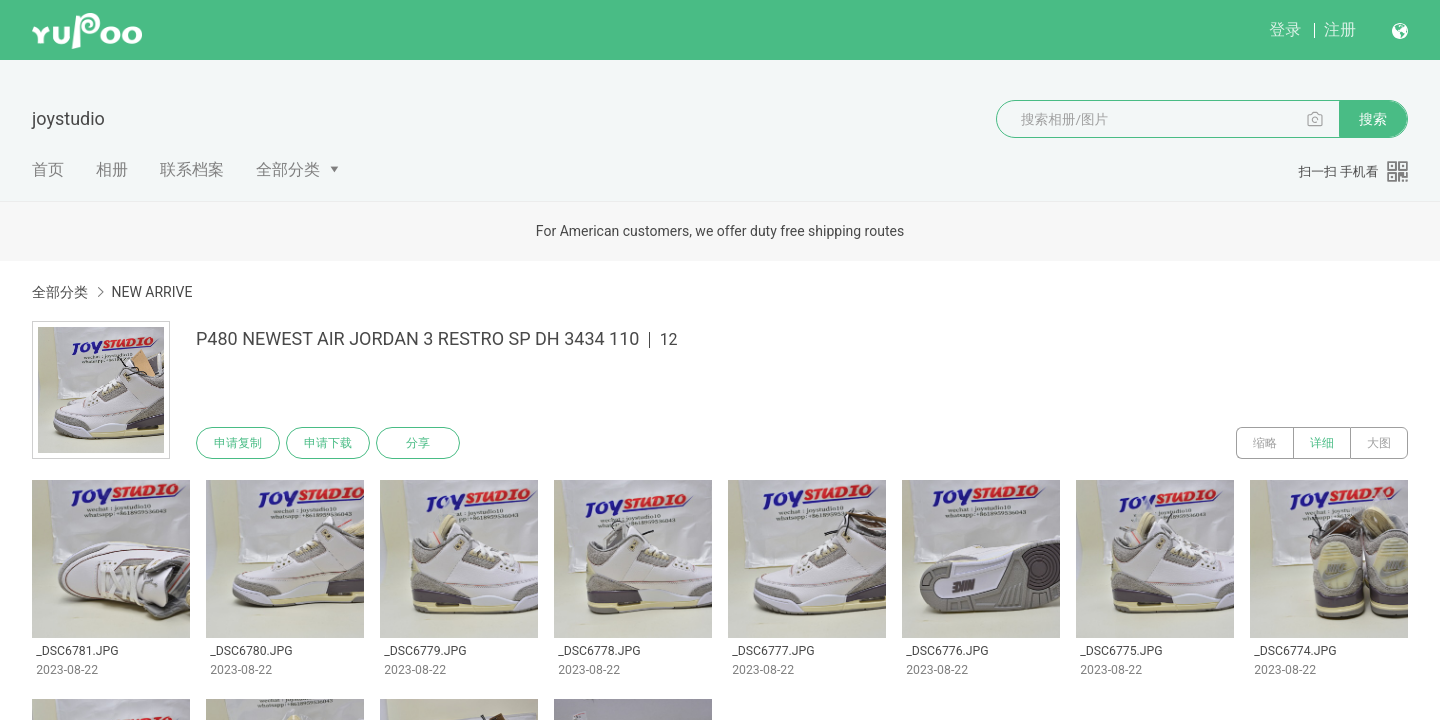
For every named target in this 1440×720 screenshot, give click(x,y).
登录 (1285, 29)
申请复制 (238, 443)
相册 (112, 169)
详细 (1322, 443)
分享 (418, 443)
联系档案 (192, 169)
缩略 (1265, 443)
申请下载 (328, 443)
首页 (48, 169)
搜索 (1373, 119)
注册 (1340, 29)
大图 (1379, 443)
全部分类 (288, 169)
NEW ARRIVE (151, 292)
